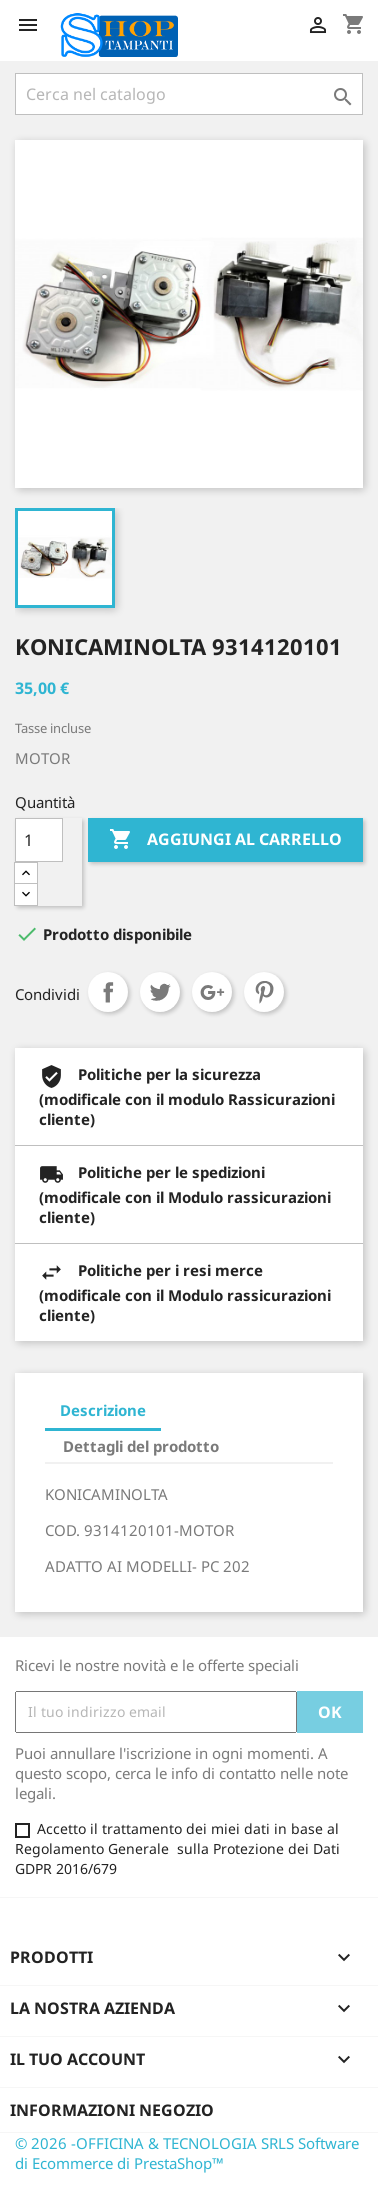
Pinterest (264, 992)
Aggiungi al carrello (225, 840)
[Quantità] (39, 840)
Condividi (108, 992)
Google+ (212, 992)
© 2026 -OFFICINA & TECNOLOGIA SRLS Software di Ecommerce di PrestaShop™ (187, 2153)
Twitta (160, 992)
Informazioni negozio (112, 2110)
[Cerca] (189, 94)
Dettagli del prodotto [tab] (141, 1446)
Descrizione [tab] (103, 1410)
